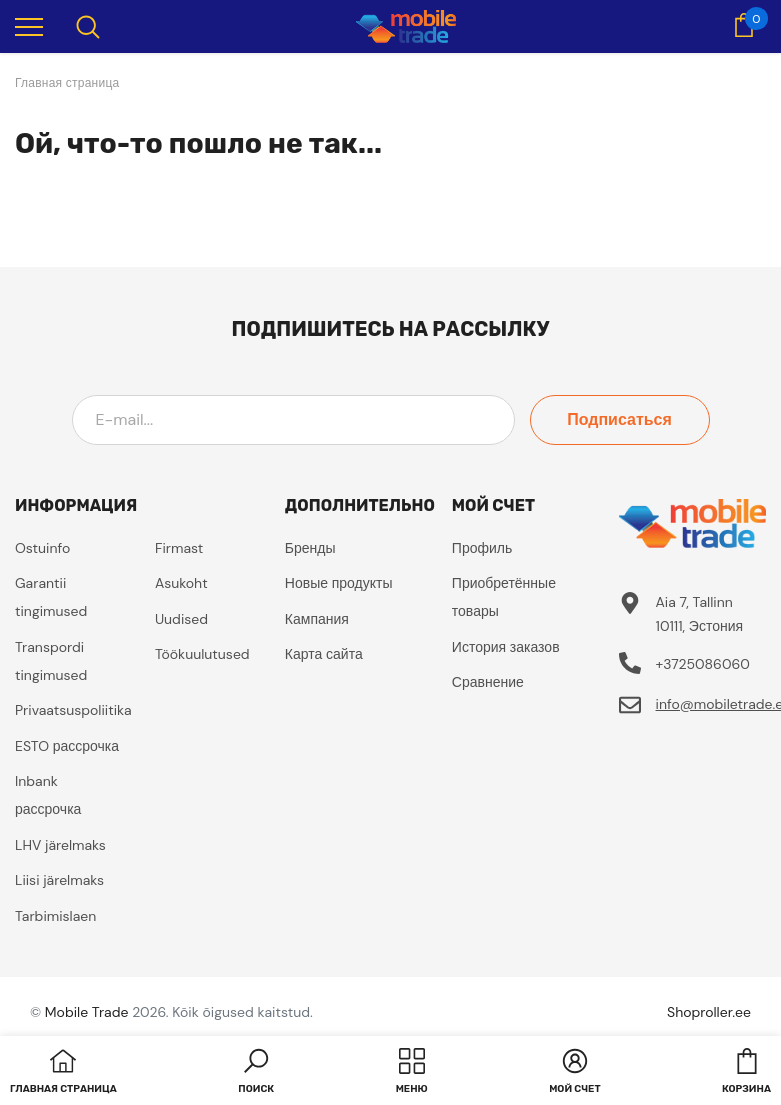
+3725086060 (703, 664)
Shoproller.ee (709, 1012)
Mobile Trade (87, 1012)
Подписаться (619, 419)
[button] (256, 1073)
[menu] (29, 26)
